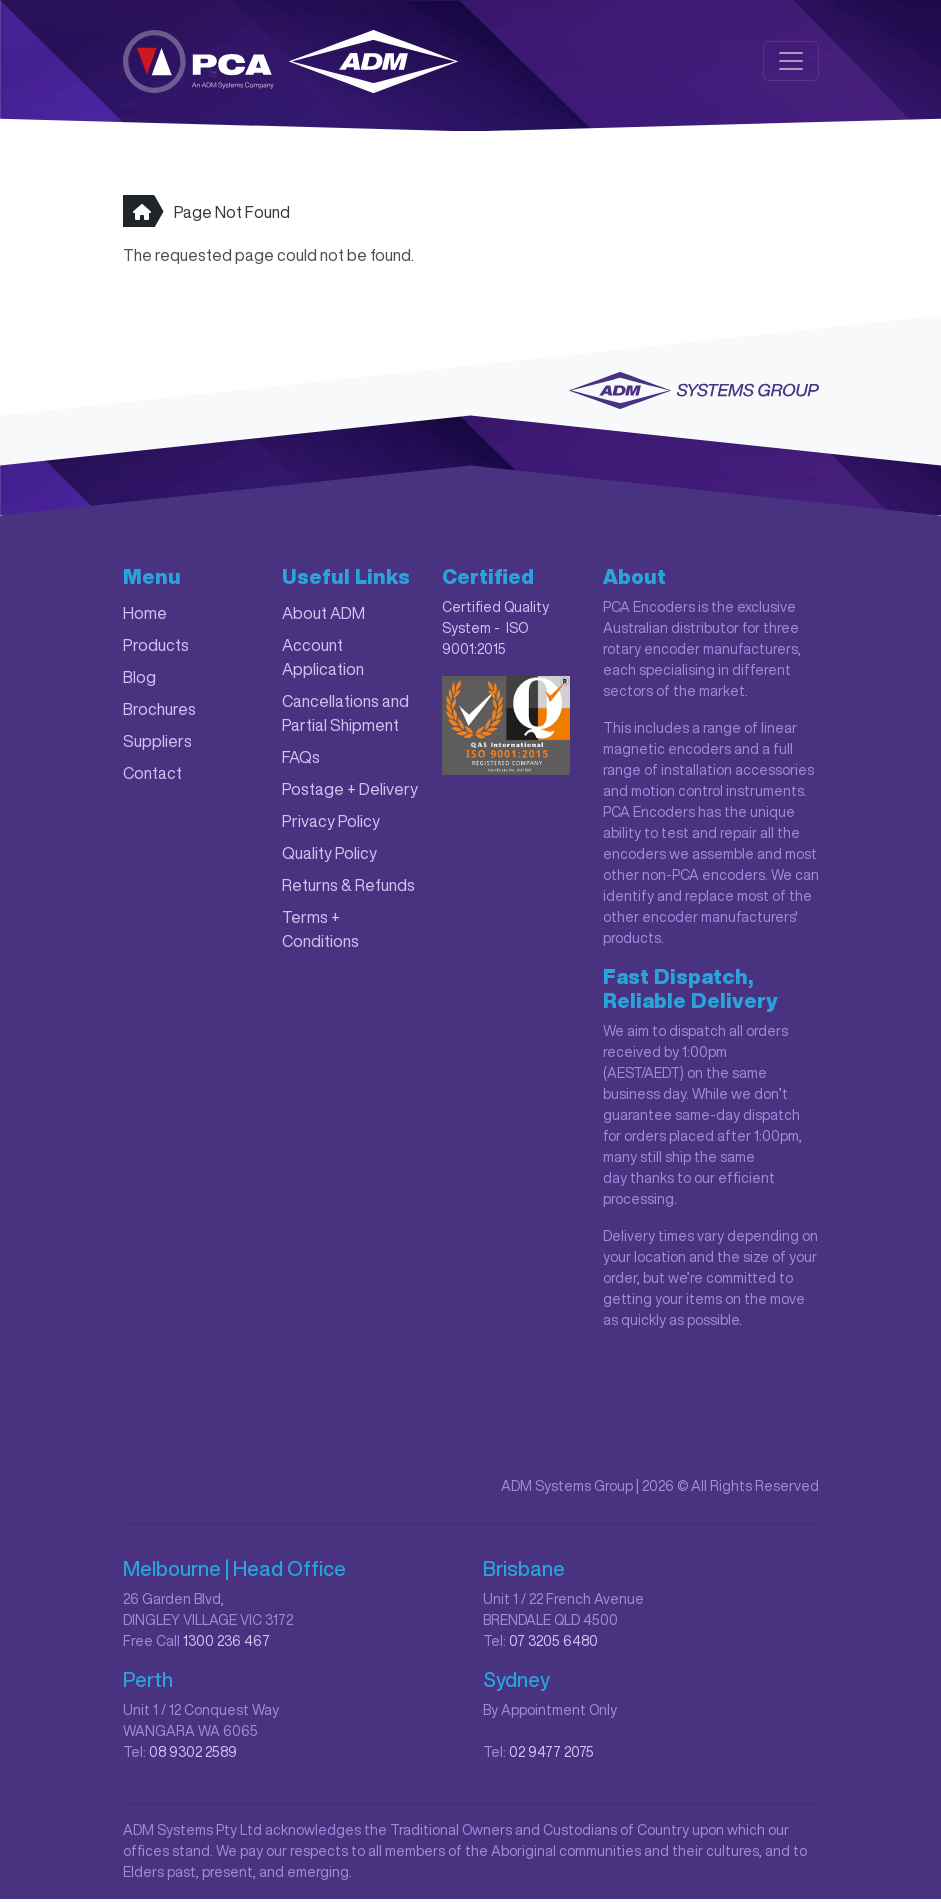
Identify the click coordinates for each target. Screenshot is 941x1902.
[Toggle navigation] (791, 62)
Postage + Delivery (350, 792)
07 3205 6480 (553, 1644)
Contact (152, 776)
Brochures (159, 712)
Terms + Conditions (320, 932)
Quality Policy (329, 856)
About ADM (323, 616)
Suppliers (157, 744)
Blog (139, 680)
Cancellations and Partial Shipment (345, 716)
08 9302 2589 (193, 1755)
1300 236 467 (226, 1644)
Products (156, 648)
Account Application (323, 660)
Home (145, 616)
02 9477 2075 (551, 1755)
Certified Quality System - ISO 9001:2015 (495, 631)
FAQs (301, 760)
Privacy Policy (331, 824)
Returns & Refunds (348, 888)
